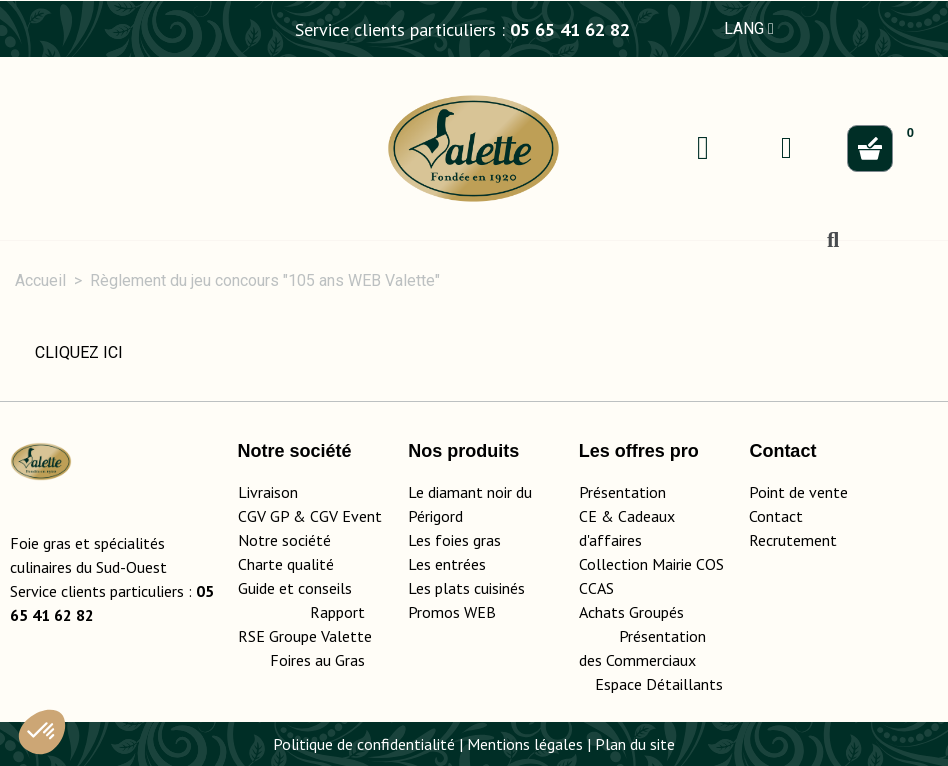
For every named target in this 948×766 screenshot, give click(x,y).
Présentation (622, 492)
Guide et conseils (295, 588)
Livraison (268, 492)
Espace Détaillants (659, 684)
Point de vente (798, 492)
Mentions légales (525, 744)
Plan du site (635, 744)
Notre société (284, 540)
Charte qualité (286, 564)
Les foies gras (454, 540)
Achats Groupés (631, 612)
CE (588, 516)
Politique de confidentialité (364, 744)
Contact (776, 516)
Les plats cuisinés (466, 588)
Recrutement (793, 540)
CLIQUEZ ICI (79, 352)
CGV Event (346, 516)
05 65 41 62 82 (570, 29)
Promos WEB (452, 612)
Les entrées (447, 564)
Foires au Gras (317, 660)
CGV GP (263, 516)
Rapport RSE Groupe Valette (313, 636)
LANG (749, 28)
